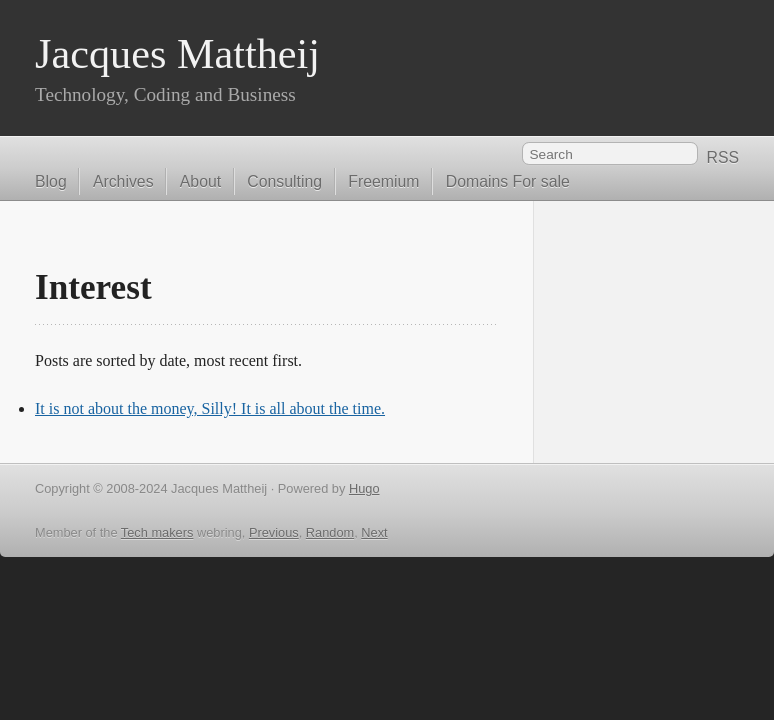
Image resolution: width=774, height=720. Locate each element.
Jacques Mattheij (177, 53)
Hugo (364, 488)
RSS (722, 157)
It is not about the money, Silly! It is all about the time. (210, 408)
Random (330, 532)
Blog (51, 181)
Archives (123, 181)
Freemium (383, 181)
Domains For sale (508, 181)
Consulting (284, 181)
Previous (274, 532)
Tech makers (157, 532)
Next (374, 532)
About (200, 181)
